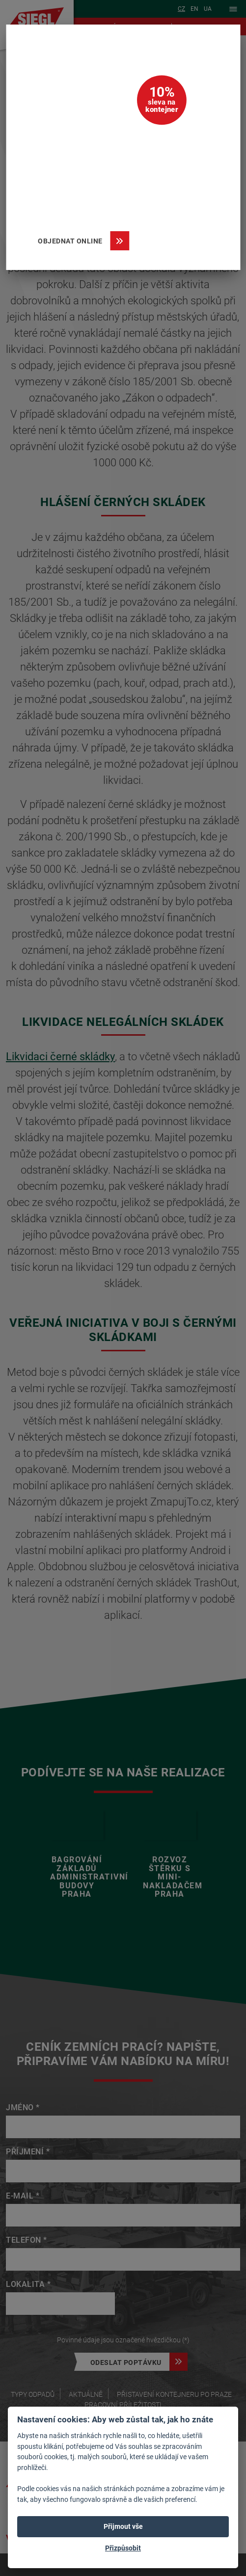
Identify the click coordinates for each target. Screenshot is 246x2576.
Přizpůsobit (123, 2548)
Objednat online (74, 240)
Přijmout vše (123, 2526)
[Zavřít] (219, 45)
